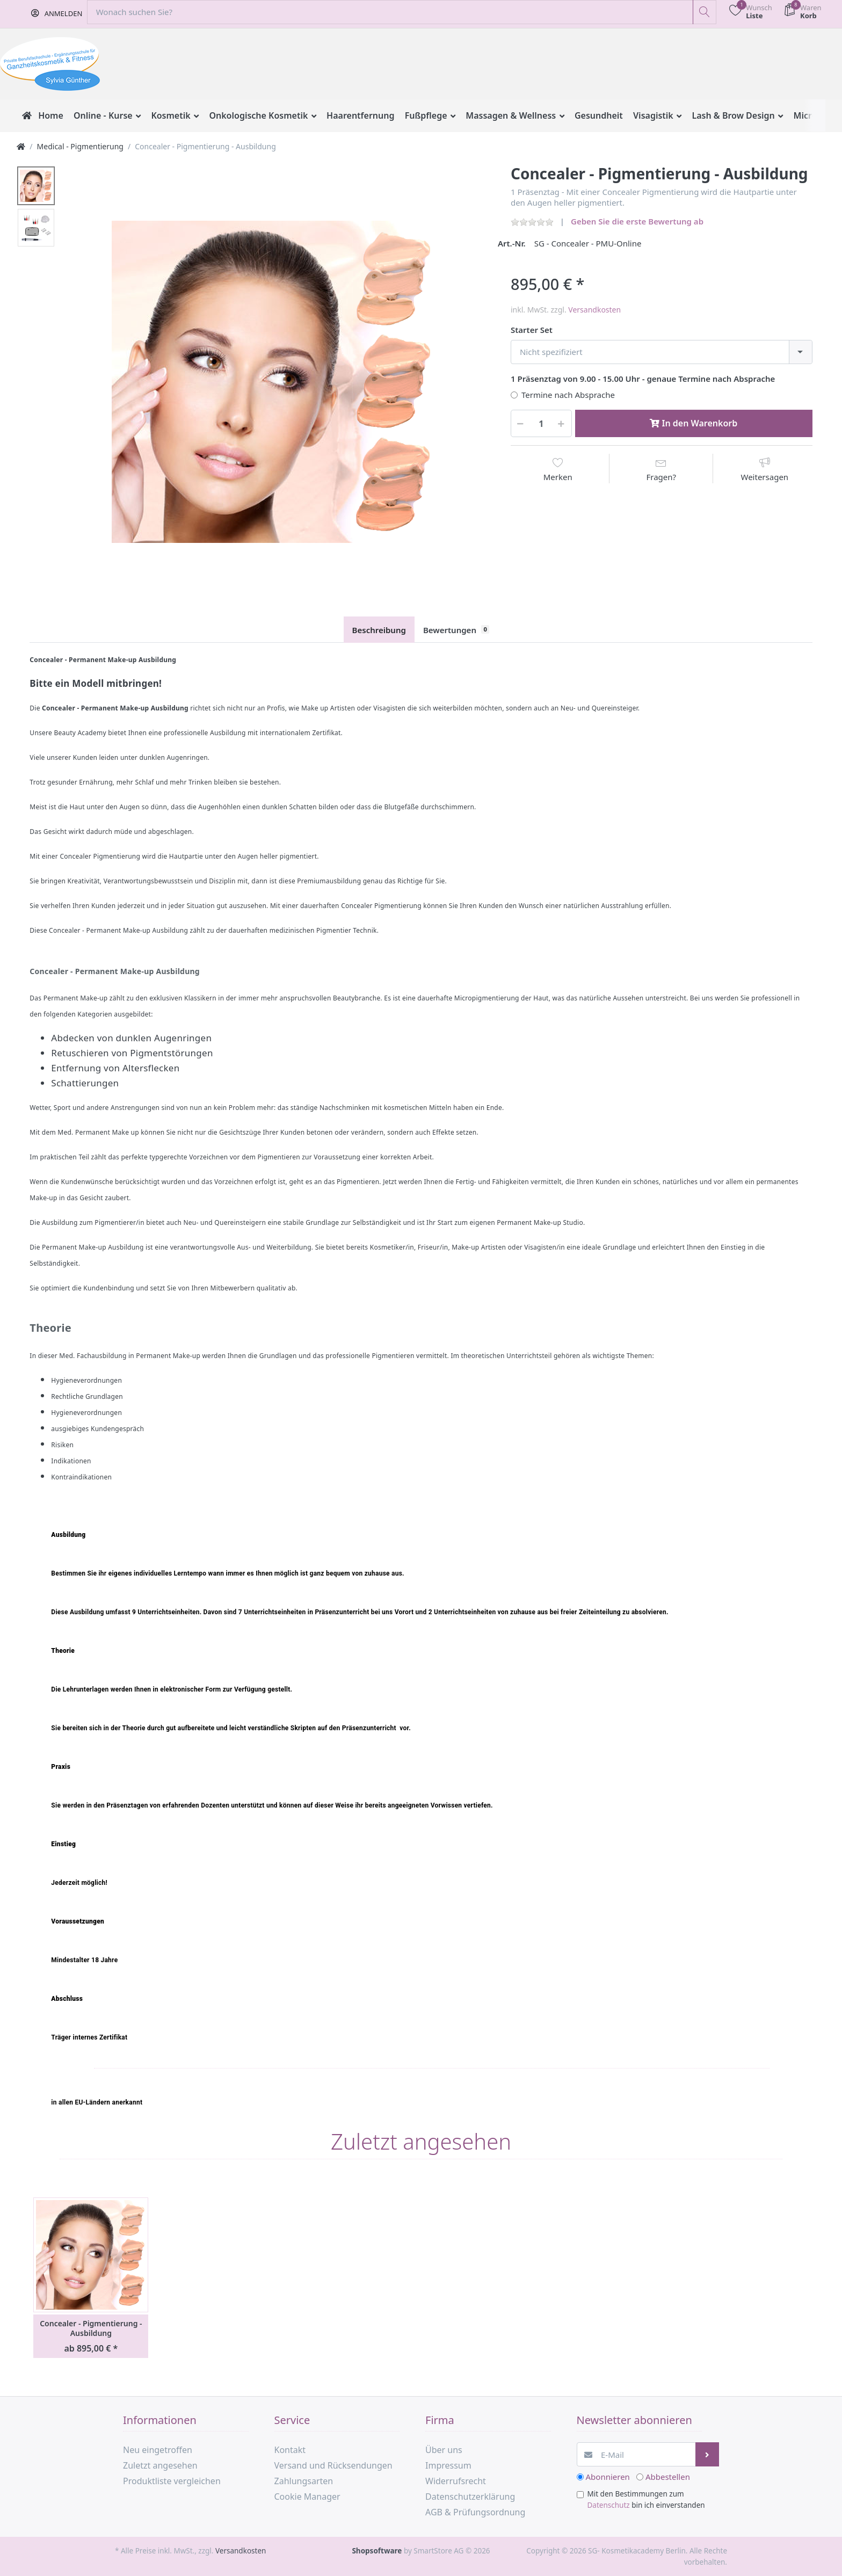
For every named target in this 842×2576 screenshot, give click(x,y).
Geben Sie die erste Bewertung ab (637, 221)
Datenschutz (608, 2505)
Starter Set (532, 329)
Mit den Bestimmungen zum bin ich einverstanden (646, 2499)
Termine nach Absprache (568, 394)
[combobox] (661, 352)
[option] (272, 382)
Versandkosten (594, 309)
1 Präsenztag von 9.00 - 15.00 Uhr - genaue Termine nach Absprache (643, 378)
